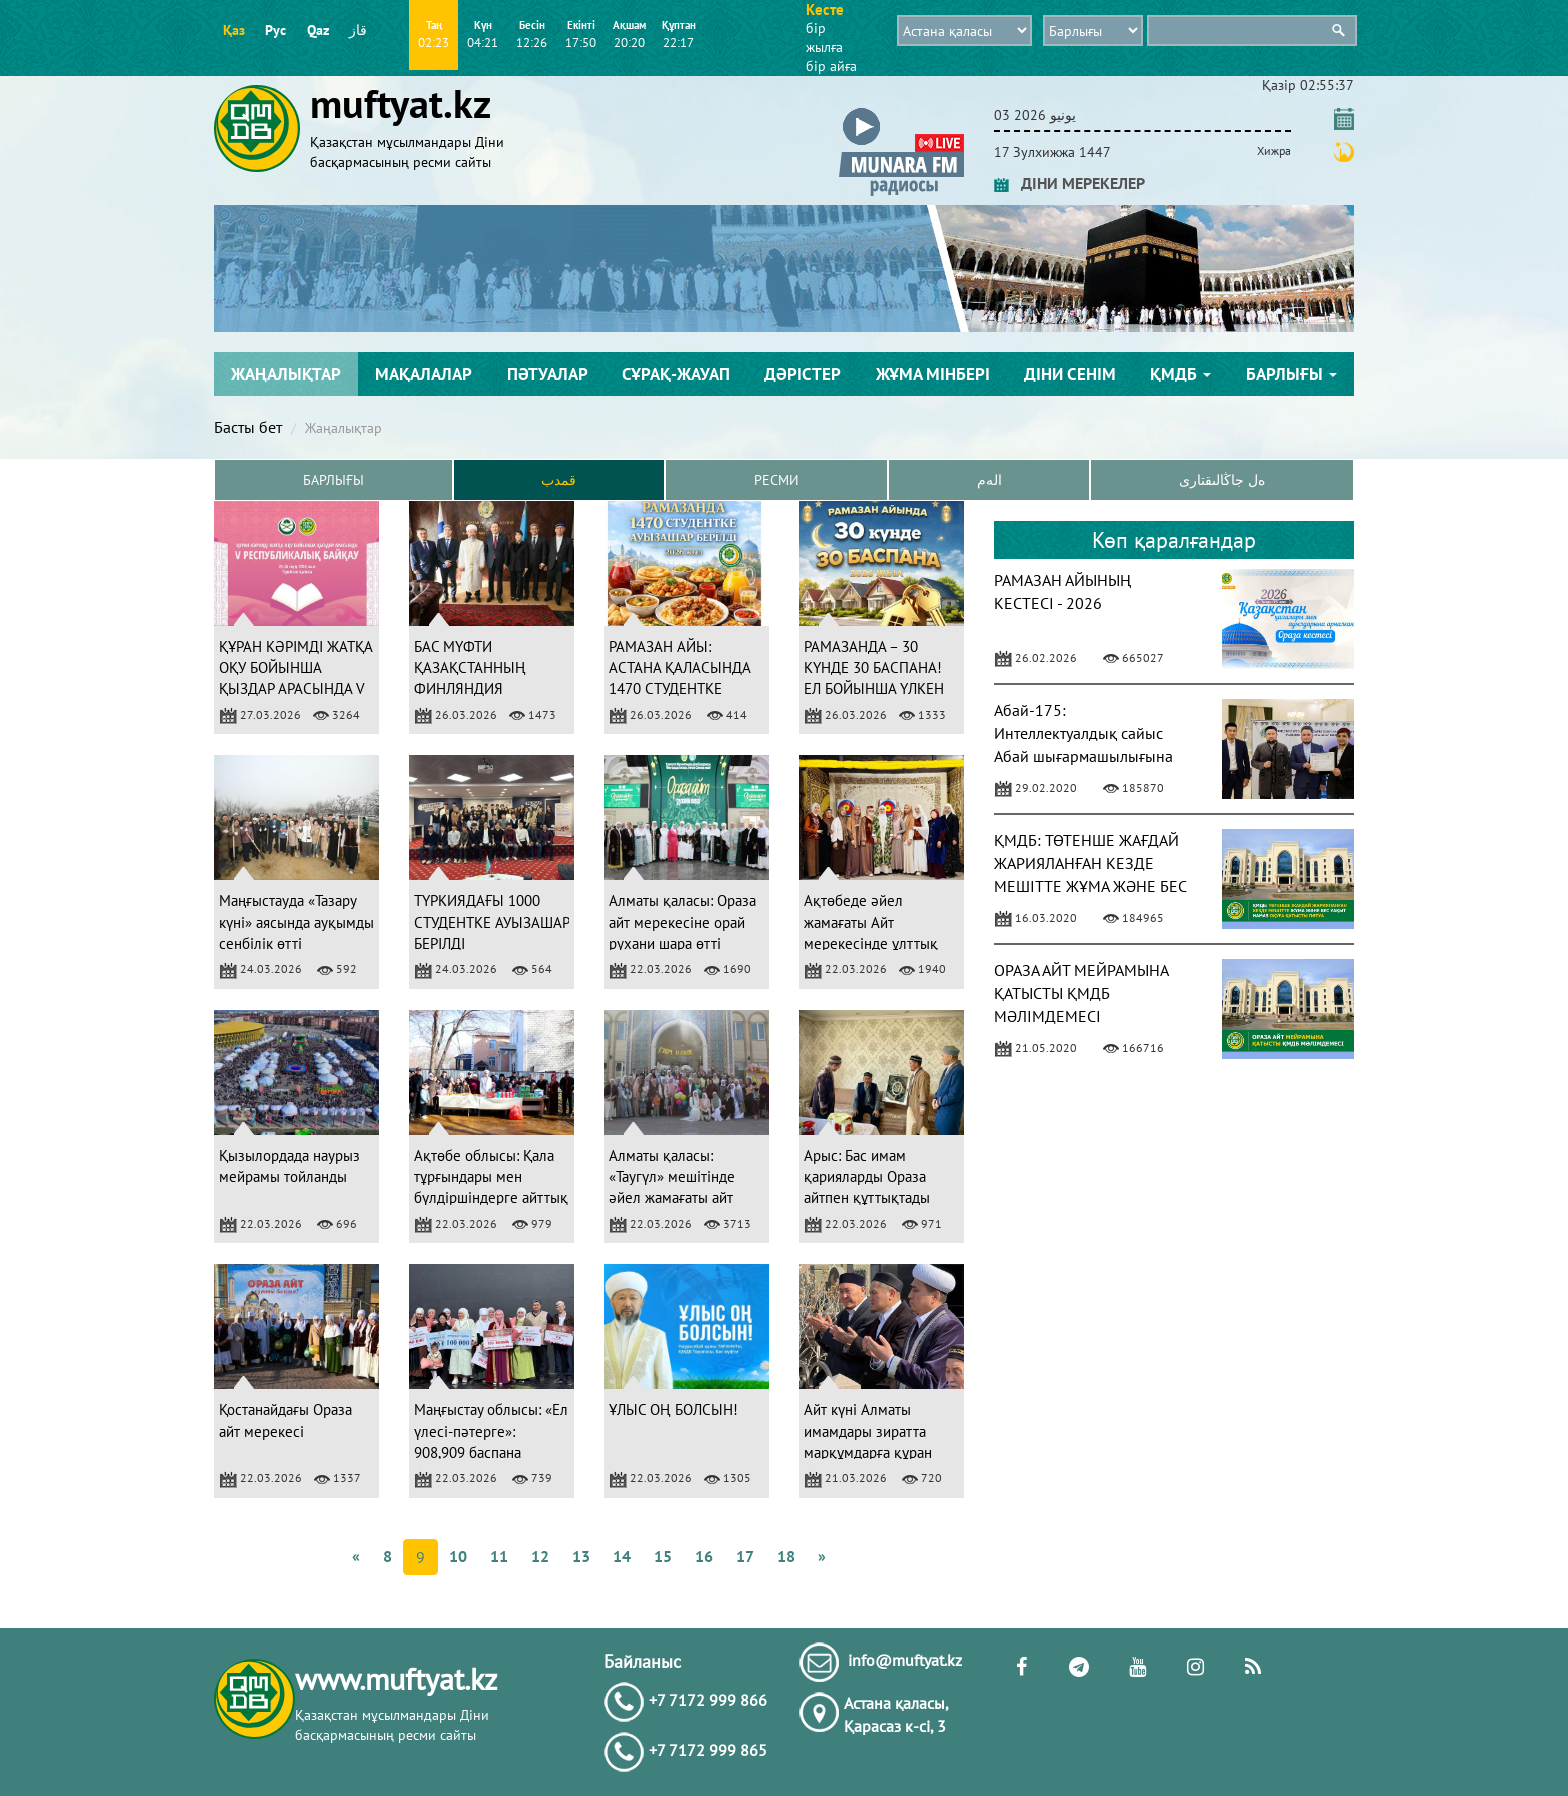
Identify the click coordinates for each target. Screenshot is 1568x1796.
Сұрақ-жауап (676, 374)
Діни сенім (1070, 374)
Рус (275, 30)
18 (786, 1556)
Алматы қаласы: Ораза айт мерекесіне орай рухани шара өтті (682, 922)
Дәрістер (802, 374)
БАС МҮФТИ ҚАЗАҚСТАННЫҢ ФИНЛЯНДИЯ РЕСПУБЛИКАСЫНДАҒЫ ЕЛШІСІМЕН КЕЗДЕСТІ (492, 689)
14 (622, 1556)
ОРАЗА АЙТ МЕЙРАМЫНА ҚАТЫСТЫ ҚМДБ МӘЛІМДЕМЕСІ (1081, 993)
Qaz (318, 30)
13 (581, 1556)
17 (745, 1556)
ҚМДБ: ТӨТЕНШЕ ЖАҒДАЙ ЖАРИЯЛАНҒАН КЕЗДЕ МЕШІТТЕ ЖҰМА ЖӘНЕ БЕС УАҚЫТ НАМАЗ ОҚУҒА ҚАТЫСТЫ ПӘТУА (1090, 885)
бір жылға (824, 37)
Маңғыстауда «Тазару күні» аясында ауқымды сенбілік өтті (296, 922)
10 (458, 1556)
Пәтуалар (547, 374)
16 (704, 1556)
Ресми (776, 480)
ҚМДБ (1180, 374)
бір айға (831, 66)
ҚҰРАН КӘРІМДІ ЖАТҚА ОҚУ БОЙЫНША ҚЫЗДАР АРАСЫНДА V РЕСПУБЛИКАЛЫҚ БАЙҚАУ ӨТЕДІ (295, 689)
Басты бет (248, 427)
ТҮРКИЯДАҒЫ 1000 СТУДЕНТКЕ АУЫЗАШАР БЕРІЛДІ (491, 922)
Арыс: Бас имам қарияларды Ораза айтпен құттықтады (867, 1177)
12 (540, 1556)
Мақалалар (423, 374)
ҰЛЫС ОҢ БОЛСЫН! (673, 1409)
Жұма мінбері (933, 374)
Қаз (234, 30)
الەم (989, 480)
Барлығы (1291, 374)
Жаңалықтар (286, 374)
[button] (901, 111)
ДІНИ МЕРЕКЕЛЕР (1069, 183)
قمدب (558, 480)
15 (663, 1556)
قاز (358, 30)
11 (499, 1556)
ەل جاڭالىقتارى (1222, 480)
